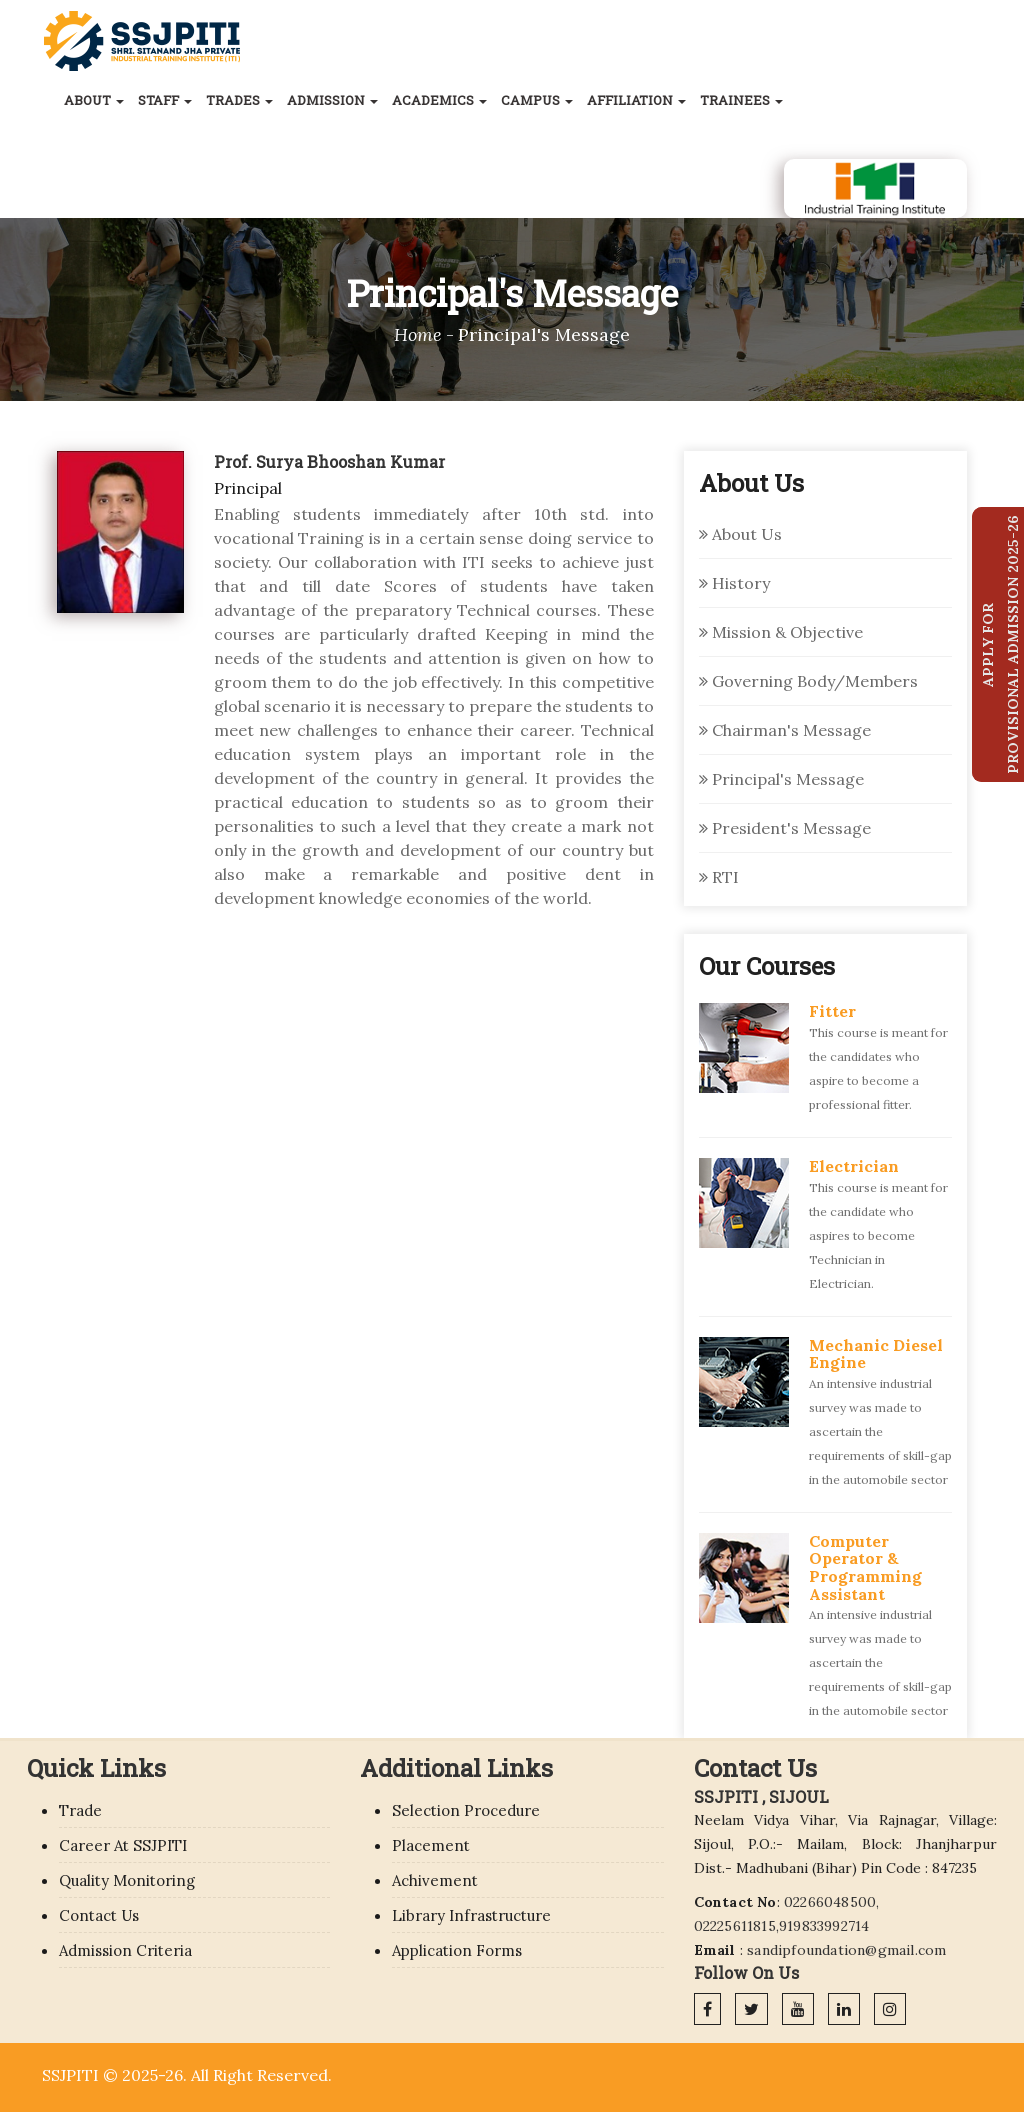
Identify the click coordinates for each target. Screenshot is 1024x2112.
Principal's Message (781, 779)
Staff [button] (165, 100)
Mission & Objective (781, 632)
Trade (80, 1810)
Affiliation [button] (636, 100)
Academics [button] (439, 100)
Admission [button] (332, 100)
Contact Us (99, 1915)
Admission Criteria (125, 1950)
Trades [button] (239, 100)
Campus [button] (537, 100)
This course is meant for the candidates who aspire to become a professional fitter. (878, 1068)
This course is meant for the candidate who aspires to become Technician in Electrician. (878, 1235)
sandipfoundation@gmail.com (846, 1950)
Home (418, 334)
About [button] (94, 100)
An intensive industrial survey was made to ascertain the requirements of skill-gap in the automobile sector (880, 1431)
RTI (719, 877)
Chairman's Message (785, 730)
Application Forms (457, 1950)
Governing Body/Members (808, 681)
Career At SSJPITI (123, 1845)
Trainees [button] (741, 100)
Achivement (435, 1880)
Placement (431, 1845)
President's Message (785, 828)
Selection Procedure (466, 1810)
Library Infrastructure (471, 1915)
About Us (740, 534)
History (734, 583)
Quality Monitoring (127, 1880)
